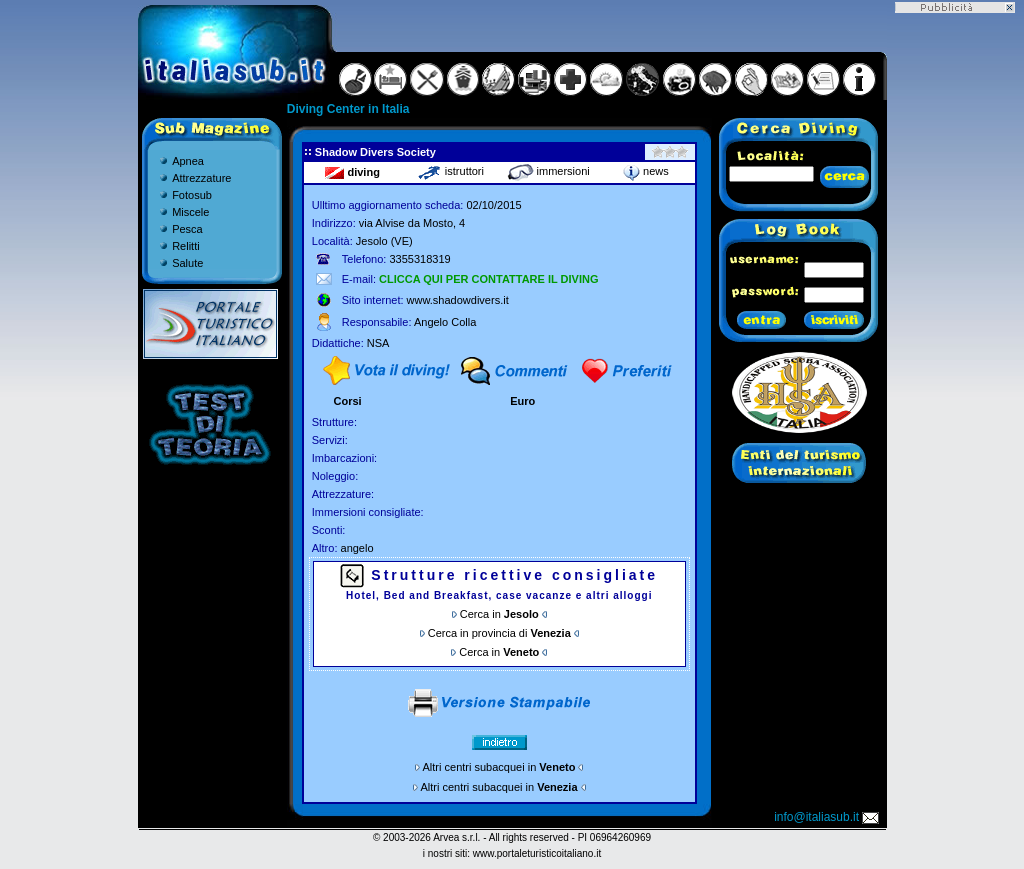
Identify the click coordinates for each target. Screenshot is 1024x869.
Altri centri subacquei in (499, 767)
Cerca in (499, 614)
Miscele (190, 212)
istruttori (450, 171)
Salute (187, 263)
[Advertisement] (955, 313)
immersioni (548, 171)
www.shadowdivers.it (458, 300)
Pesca (187, 229)
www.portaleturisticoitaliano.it (537, 853)
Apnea (188, 161)
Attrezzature (201, 178)
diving (352, 172)
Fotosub (192, 195)
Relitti (186, 246)
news (646, 171)
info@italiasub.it (828, 817)
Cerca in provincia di (499, 633)
